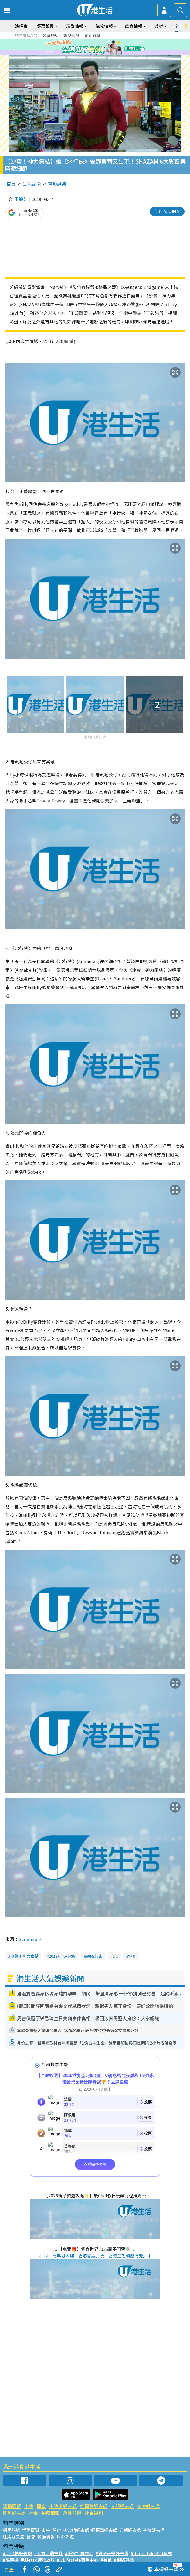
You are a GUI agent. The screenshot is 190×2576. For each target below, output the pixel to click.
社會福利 (93, 2512)
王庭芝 (21, 199)
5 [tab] (104, 47)
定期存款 (92, 35)
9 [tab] (101, 54)
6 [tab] (110, 47)
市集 (28, 2506)
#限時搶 (10, 2560)
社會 (33, 2512)
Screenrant (30, 1939)
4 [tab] (99, 47)
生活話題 (32, 183)
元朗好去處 (122, 2506)
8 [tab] (96, 54)
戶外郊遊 (72, 2512)
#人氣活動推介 (48, 2553)
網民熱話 (11, 2530)
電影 (132, 1956)
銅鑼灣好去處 (93, 2506)
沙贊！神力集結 (24, 1956)
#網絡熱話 (124, 2560)
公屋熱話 (50, 35)
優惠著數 (45, 26)
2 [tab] (88, 47)
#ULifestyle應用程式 (151, 2553)
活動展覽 (12, 2506)
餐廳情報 (50, 2512)
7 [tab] (91, 54)
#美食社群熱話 (79, 2553)
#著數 (106, 2560)
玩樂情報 (74, 26)
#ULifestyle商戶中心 (77, 2560)
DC (115, 1956)
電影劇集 (57, 183)
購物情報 (104, 26)
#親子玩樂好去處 (112, 2553)
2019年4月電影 (62, 1956)
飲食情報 (133, 26)
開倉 (41, 2506)
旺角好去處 (14, 2512)
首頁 (11, 183)
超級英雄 (94, 1956)
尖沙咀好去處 (63, 2506)
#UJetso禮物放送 (38, 2560)
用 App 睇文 (169, 211)
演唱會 (21, 26)
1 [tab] (83, 47)
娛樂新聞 (71, 35)
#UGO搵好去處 (17, 2553)
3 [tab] (93, 47)
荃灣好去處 (148, 2506)
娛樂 (159, 26)
